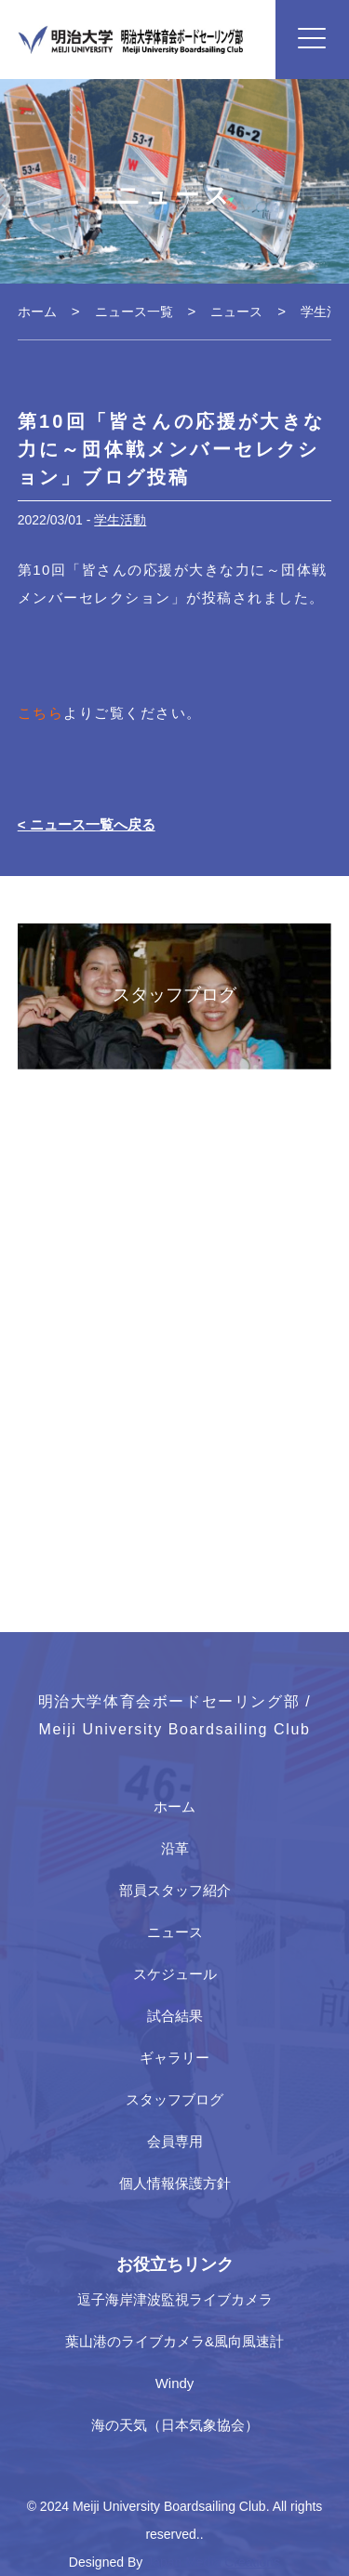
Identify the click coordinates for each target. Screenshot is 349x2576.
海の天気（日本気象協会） (175, 2425)
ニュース (175, 1932)
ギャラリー (174, 2057)
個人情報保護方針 (175, 2183)
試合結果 (175, 2016)
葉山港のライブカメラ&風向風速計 (174, 2341)
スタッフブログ (174, 2099)
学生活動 (120, 519)
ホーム (174, 1806)
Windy (175, 2383)
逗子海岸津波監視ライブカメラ (175, 2299)
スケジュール (175, 1974)
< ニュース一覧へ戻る (86, 824)
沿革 (175, 1848)
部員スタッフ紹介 (175, 1890)
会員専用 (175, 2141)
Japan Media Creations (213, 2562)
